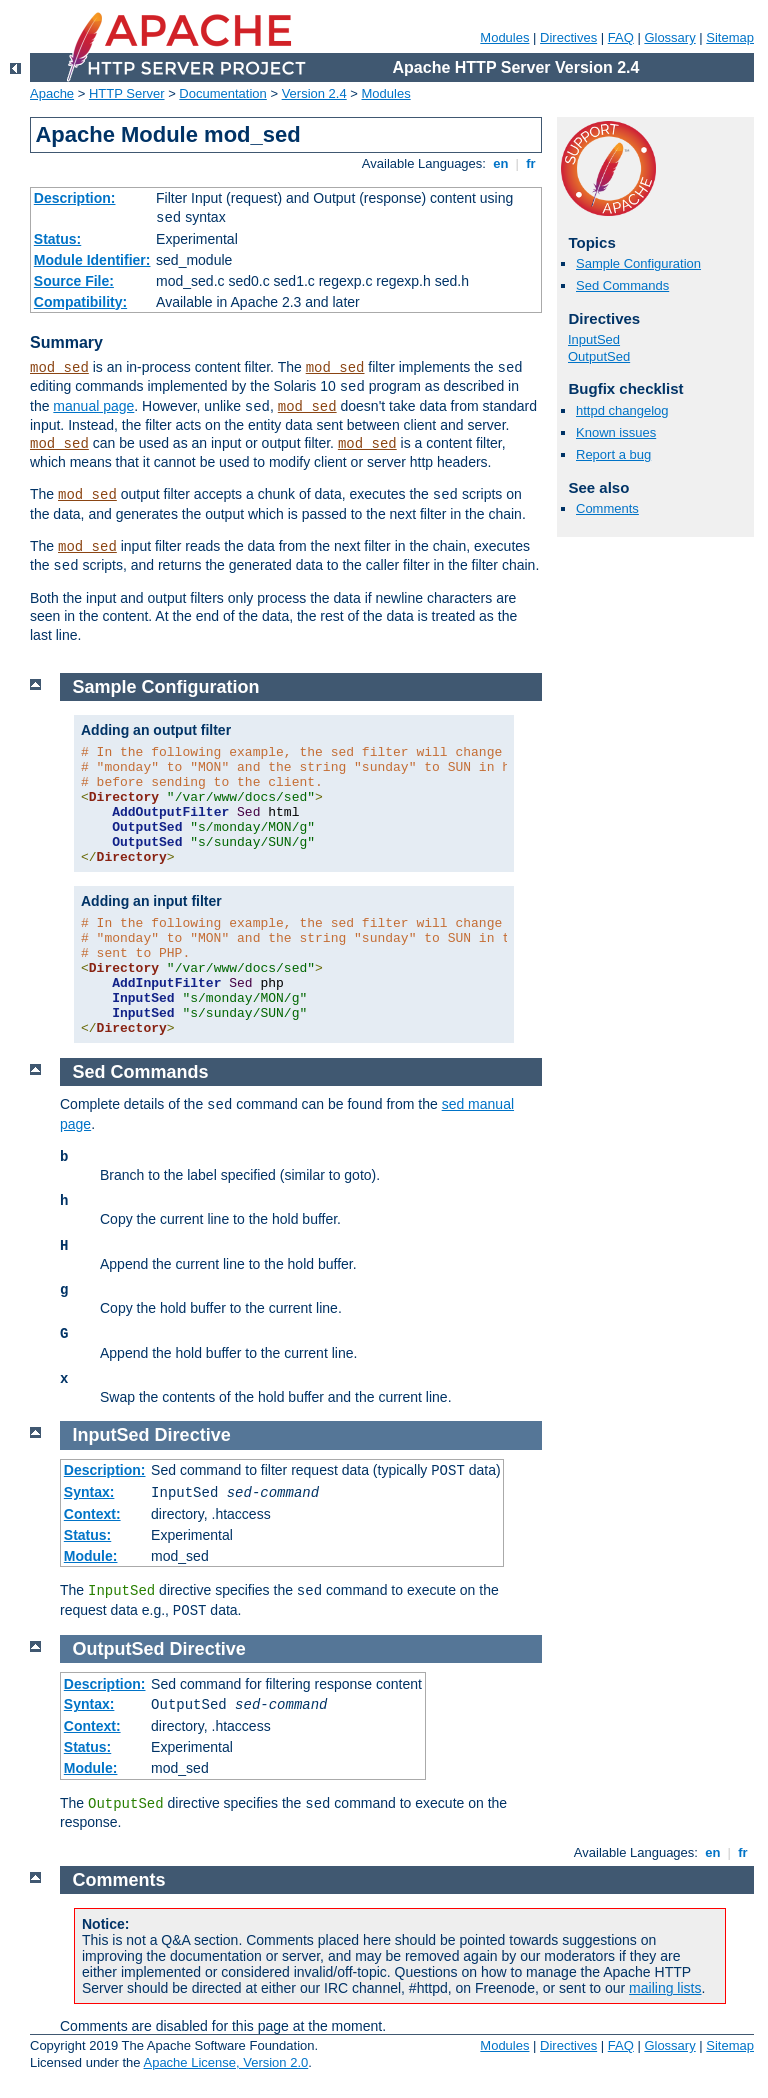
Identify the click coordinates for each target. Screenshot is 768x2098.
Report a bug (613, 454)
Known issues (616, 432)
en (501, 163)
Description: (75, 198)
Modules (504, 37)
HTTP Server (127, 93)
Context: (92, 1514)
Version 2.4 (314, 93)
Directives (568, 37)
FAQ (621, 37)
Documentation (222, 93)
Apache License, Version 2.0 (225, 2062)
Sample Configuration (638, 263)
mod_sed (59, 368)
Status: (57, 239)
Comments (607, 508)
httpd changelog (622, 410)
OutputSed (599, 356)
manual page (93, 406)
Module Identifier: (92, 260)
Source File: (74, 281)
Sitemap (730, 37)
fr (531, 163)
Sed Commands (622, 285)
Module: (91, 1556)
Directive (193, 1435)
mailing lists (665, 1988)
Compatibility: (80, 302)
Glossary (669, 37)
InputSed (594, 339)
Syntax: (89, 1492)
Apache (52, 93)
